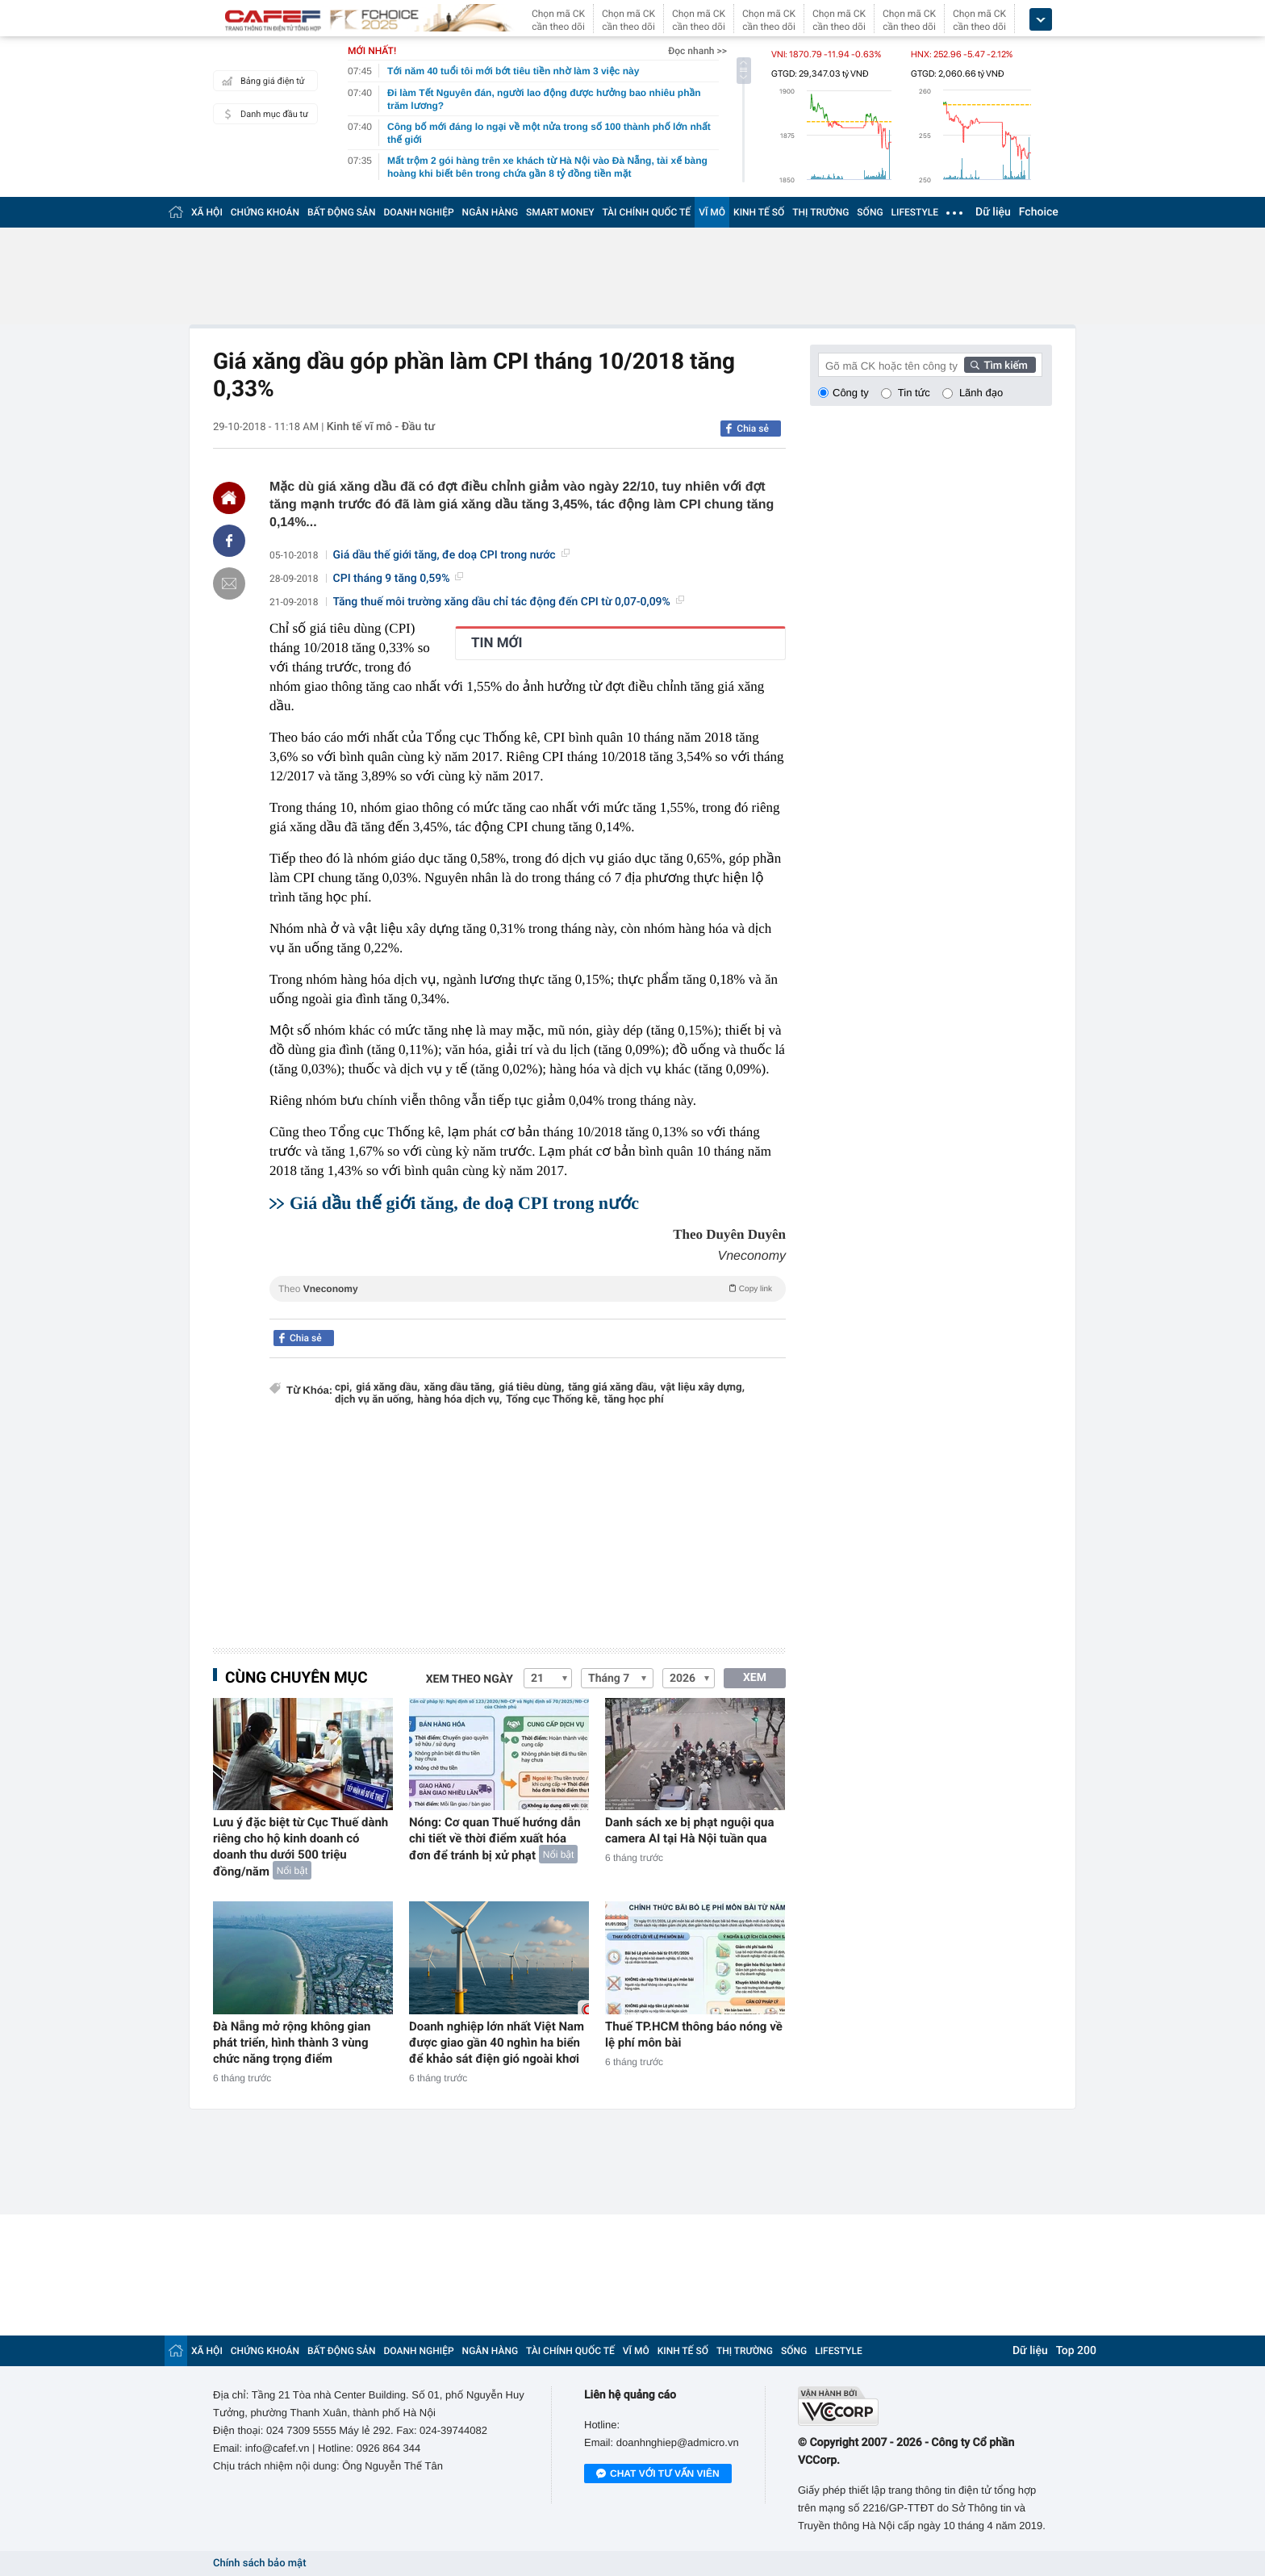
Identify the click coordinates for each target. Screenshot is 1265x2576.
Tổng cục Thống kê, (552, 1400)
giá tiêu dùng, (531, 1388)
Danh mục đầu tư (263, 113)
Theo (527, 1288)
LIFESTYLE (914, 212)
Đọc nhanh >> (697, 50)
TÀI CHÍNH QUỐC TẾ (646, 212)
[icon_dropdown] (1040, 19)
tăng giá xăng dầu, (612, 1388)
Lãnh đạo (981, 393)
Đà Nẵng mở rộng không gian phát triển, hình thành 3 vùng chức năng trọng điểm (291, 2042)
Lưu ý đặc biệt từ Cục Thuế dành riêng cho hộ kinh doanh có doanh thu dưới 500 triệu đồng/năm (300, 1847)
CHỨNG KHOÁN (265, 212)
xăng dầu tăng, (459, 1388)
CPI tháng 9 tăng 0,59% (398, 578)
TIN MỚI (497, 643)
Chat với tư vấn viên (658, 2474)
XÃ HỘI (207, 212)
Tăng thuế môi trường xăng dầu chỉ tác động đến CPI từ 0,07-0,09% (508, 602)
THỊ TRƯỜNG (820, 212)
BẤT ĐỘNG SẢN (341, 212)
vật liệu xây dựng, (703, 1388)
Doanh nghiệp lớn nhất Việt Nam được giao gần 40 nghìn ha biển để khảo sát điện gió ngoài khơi (496, 2042)
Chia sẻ (753, 428)
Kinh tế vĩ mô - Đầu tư (381, 426)
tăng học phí (634, 1400)
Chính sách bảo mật (259, 2563)
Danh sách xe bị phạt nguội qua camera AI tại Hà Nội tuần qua (689, 1830)
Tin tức (914, 393)
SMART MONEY (560, 212)
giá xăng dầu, (388, 1388)
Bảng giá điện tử (261, 80)
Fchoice (1038, 212)
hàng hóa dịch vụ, (460, 1400)
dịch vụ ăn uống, (374, 1400)
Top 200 (1076, 2350)
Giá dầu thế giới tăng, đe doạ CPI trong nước (451, 555)
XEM (754, 1677)
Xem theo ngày (469, 1679)
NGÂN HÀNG (490, 212)
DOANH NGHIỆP (419, 212)
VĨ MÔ (712, 212)
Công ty (851, 393)
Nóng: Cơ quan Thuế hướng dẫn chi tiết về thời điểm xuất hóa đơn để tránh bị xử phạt (495, 1839)
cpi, (343, 1388)
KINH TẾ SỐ (758, 212)
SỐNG (870, 212)
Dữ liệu (993, 212)
